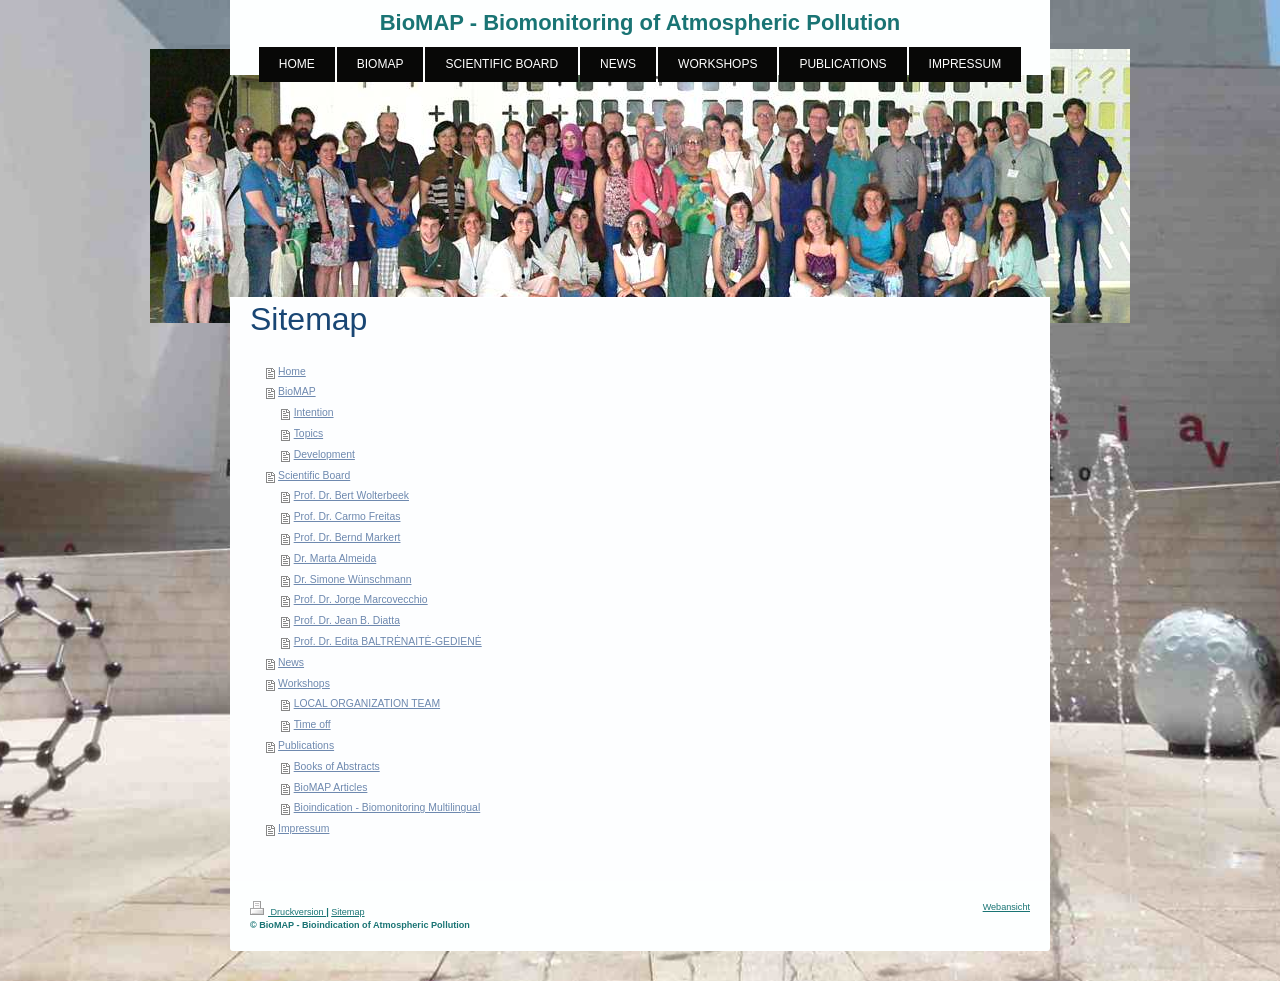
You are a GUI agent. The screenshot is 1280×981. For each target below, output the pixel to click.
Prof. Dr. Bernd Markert (347, 537)
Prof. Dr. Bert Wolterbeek (351, 495)
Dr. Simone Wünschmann (353, 579)
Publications (306, 745)
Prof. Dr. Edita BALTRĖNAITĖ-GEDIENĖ (388, 641)
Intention (314, 412)
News (291, 662)
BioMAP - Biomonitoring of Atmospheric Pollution (640, 22)
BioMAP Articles (331, 787)
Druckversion (288, 912)
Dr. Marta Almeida (335, 558)
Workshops (304, 683)
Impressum (303, 828)
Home (292, 371)
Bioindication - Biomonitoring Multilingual (387, 807)
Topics (308, 433)
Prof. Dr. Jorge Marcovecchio (361, 599)
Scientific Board (314, 475)
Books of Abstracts (337, 766)
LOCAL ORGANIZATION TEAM (367, 703)
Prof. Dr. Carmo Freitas (347, 516)
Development (324, 454)
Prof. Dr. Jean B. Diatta (347, 620)
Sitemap (347, 912)
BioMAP (297, 391)
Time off (312, 724)
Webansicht (1006, 907)
